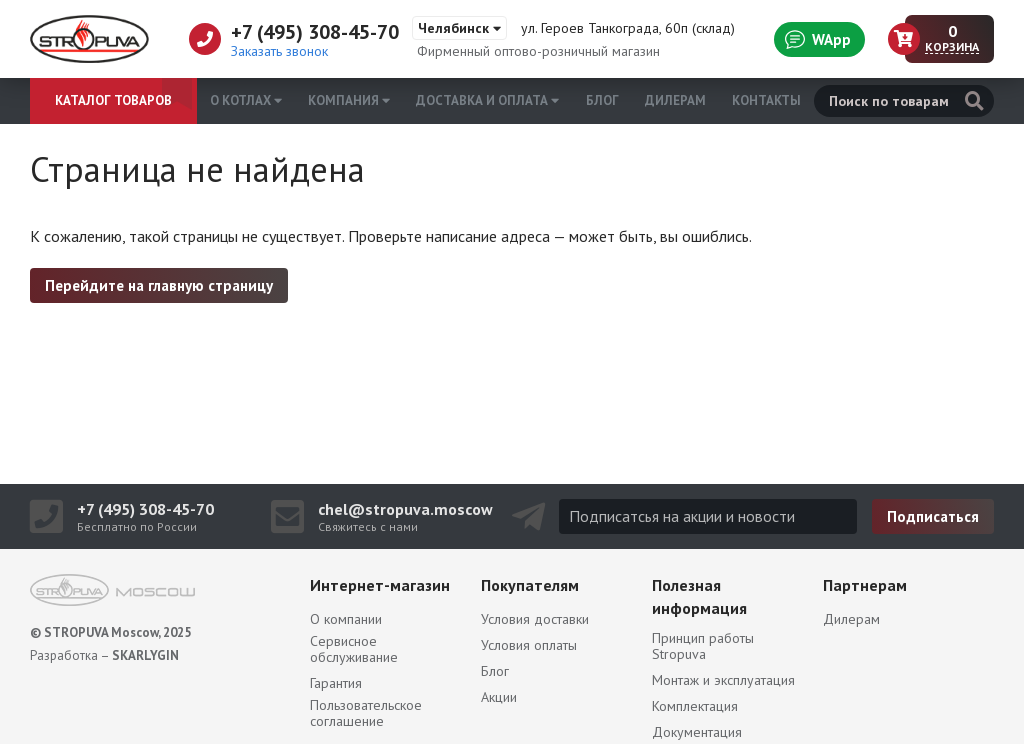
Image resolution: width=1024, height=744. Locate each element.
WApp (818, 39)
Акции (499, 697)
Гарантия (336, 683)
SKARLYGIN (145, 655)
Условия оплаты (529, 645)
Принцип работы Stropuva (703, 646)
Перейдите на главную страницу (159, 285)
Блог (602, 100)
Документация (697, 732)
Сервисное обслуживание (354, 649)
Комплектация (695, 706)
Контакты (766, 100)
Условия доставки (535, 619)
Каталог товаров (113, 100)
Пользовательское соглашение (366, 713)
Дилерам (675, 100)
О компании (346, 619)
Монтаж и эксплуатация (723, 680)
